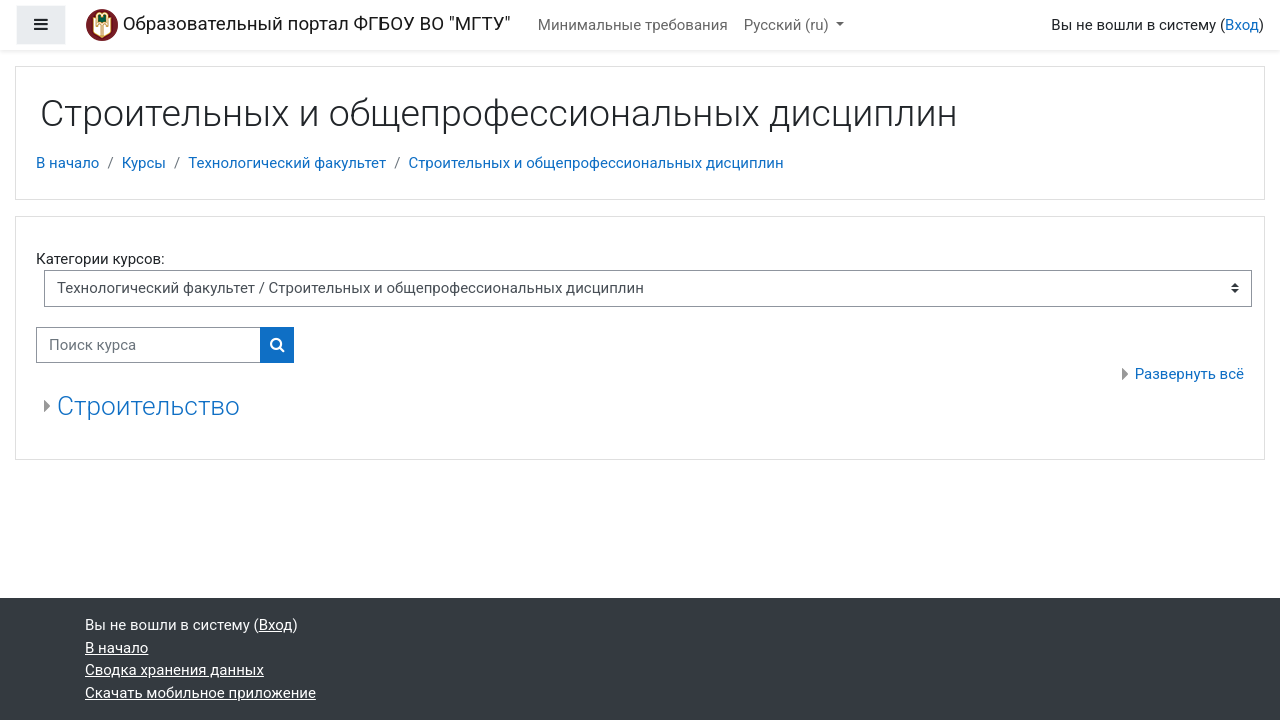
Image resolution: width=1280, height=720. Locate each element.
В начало (67, 163)
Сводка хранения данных (174, 670)
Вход (1242, 25)
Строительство (148, 406)
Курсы (144, 163)
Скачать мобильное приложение (200, 693)
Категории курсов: (100, 259)
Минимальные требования (633, 25)
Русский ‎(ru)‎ (788, 25)
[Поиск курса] (148, 345)
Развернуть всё (1189, 374)
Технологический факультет (287, 163)
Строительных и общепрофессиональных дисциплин (595, 163)
